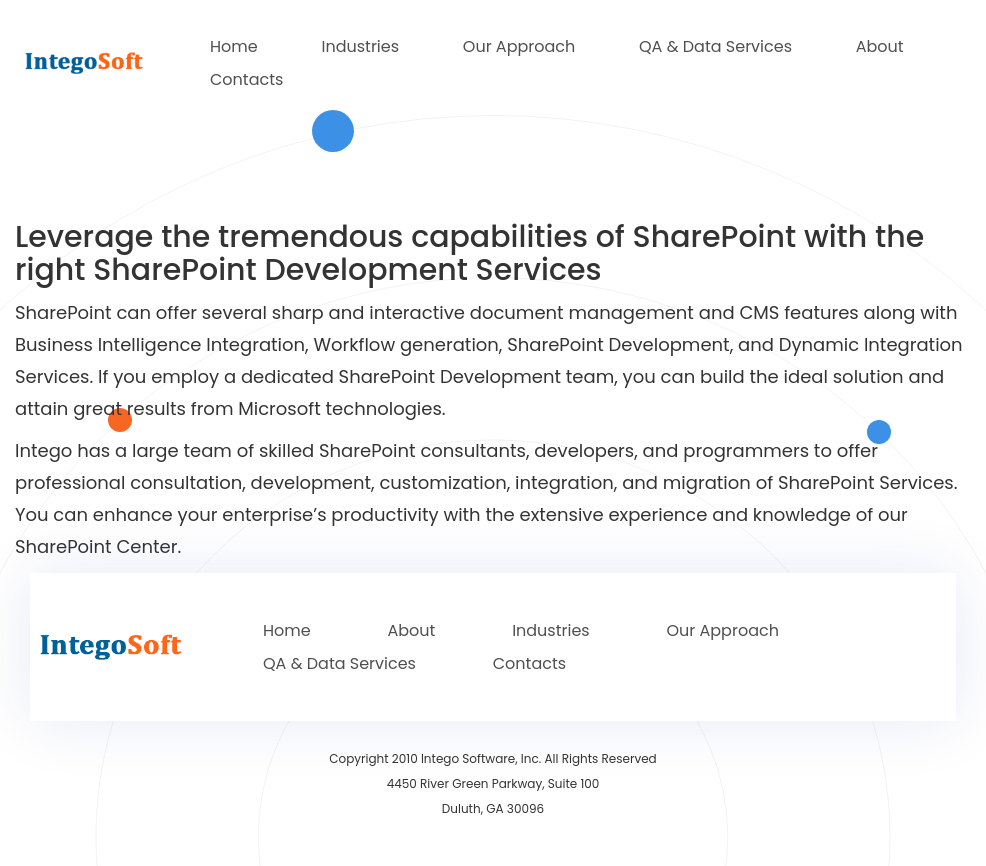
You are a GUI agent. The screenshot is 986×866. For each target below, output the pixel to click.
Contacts (246, 79)
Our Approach (519, 46)
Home (234, 46)
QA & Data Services (715, 46)
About (880, 46)
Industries (360, 46)
